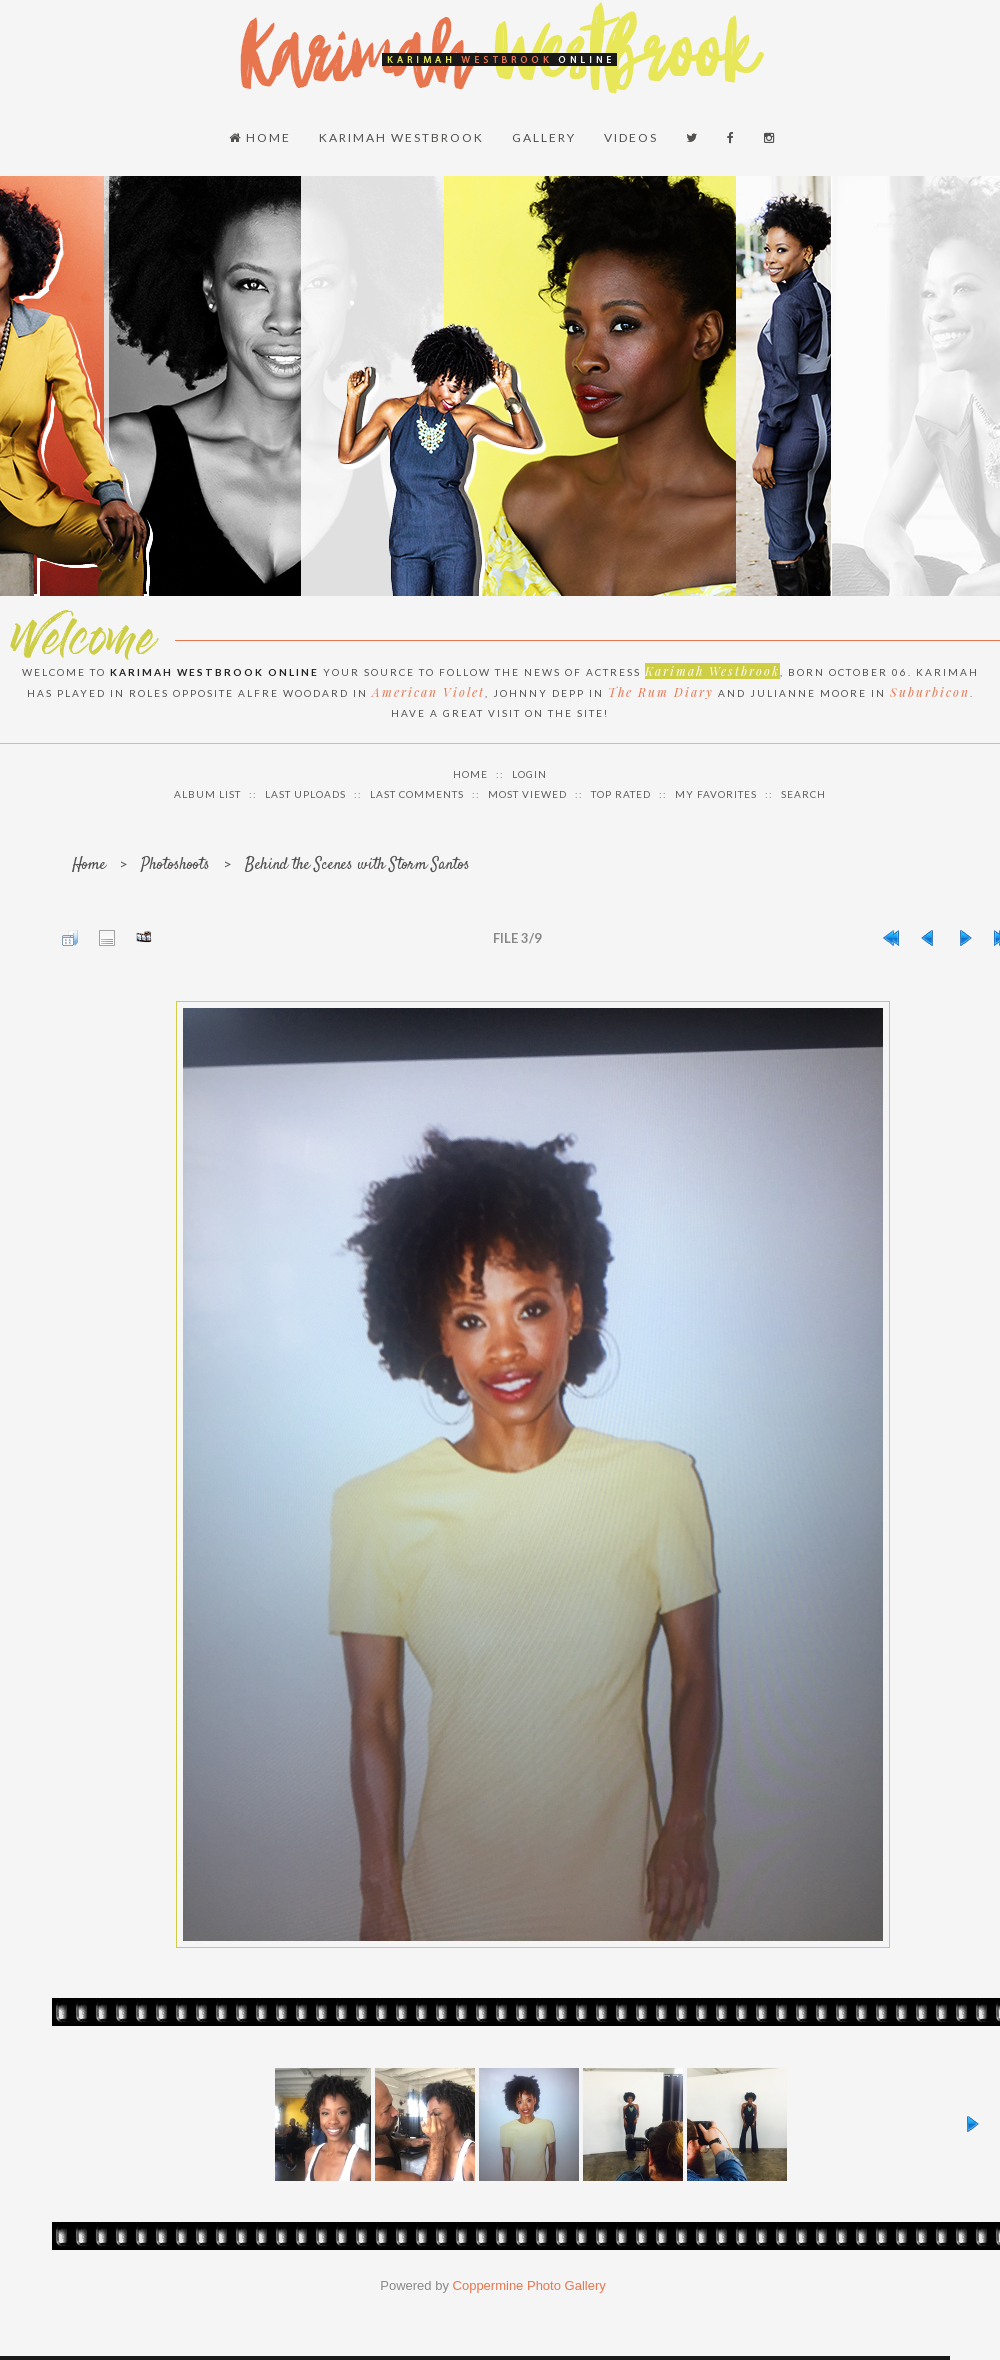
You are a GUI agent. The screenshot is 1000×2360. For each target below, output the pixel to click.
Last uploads (305, 794)
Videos (631, 137)
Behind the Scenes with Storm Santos (357, 865)
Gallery (544, 137)
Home (260, 137)
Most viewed (527, 794)
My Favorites (716, 794)
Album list (207, 794)
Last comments (417, 794)
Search (803, 794)
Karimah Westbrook (401, 137)
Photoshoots (175, 865)
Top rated (621, 794)
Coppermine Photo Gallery (529, 2285)
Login (529, 774)
